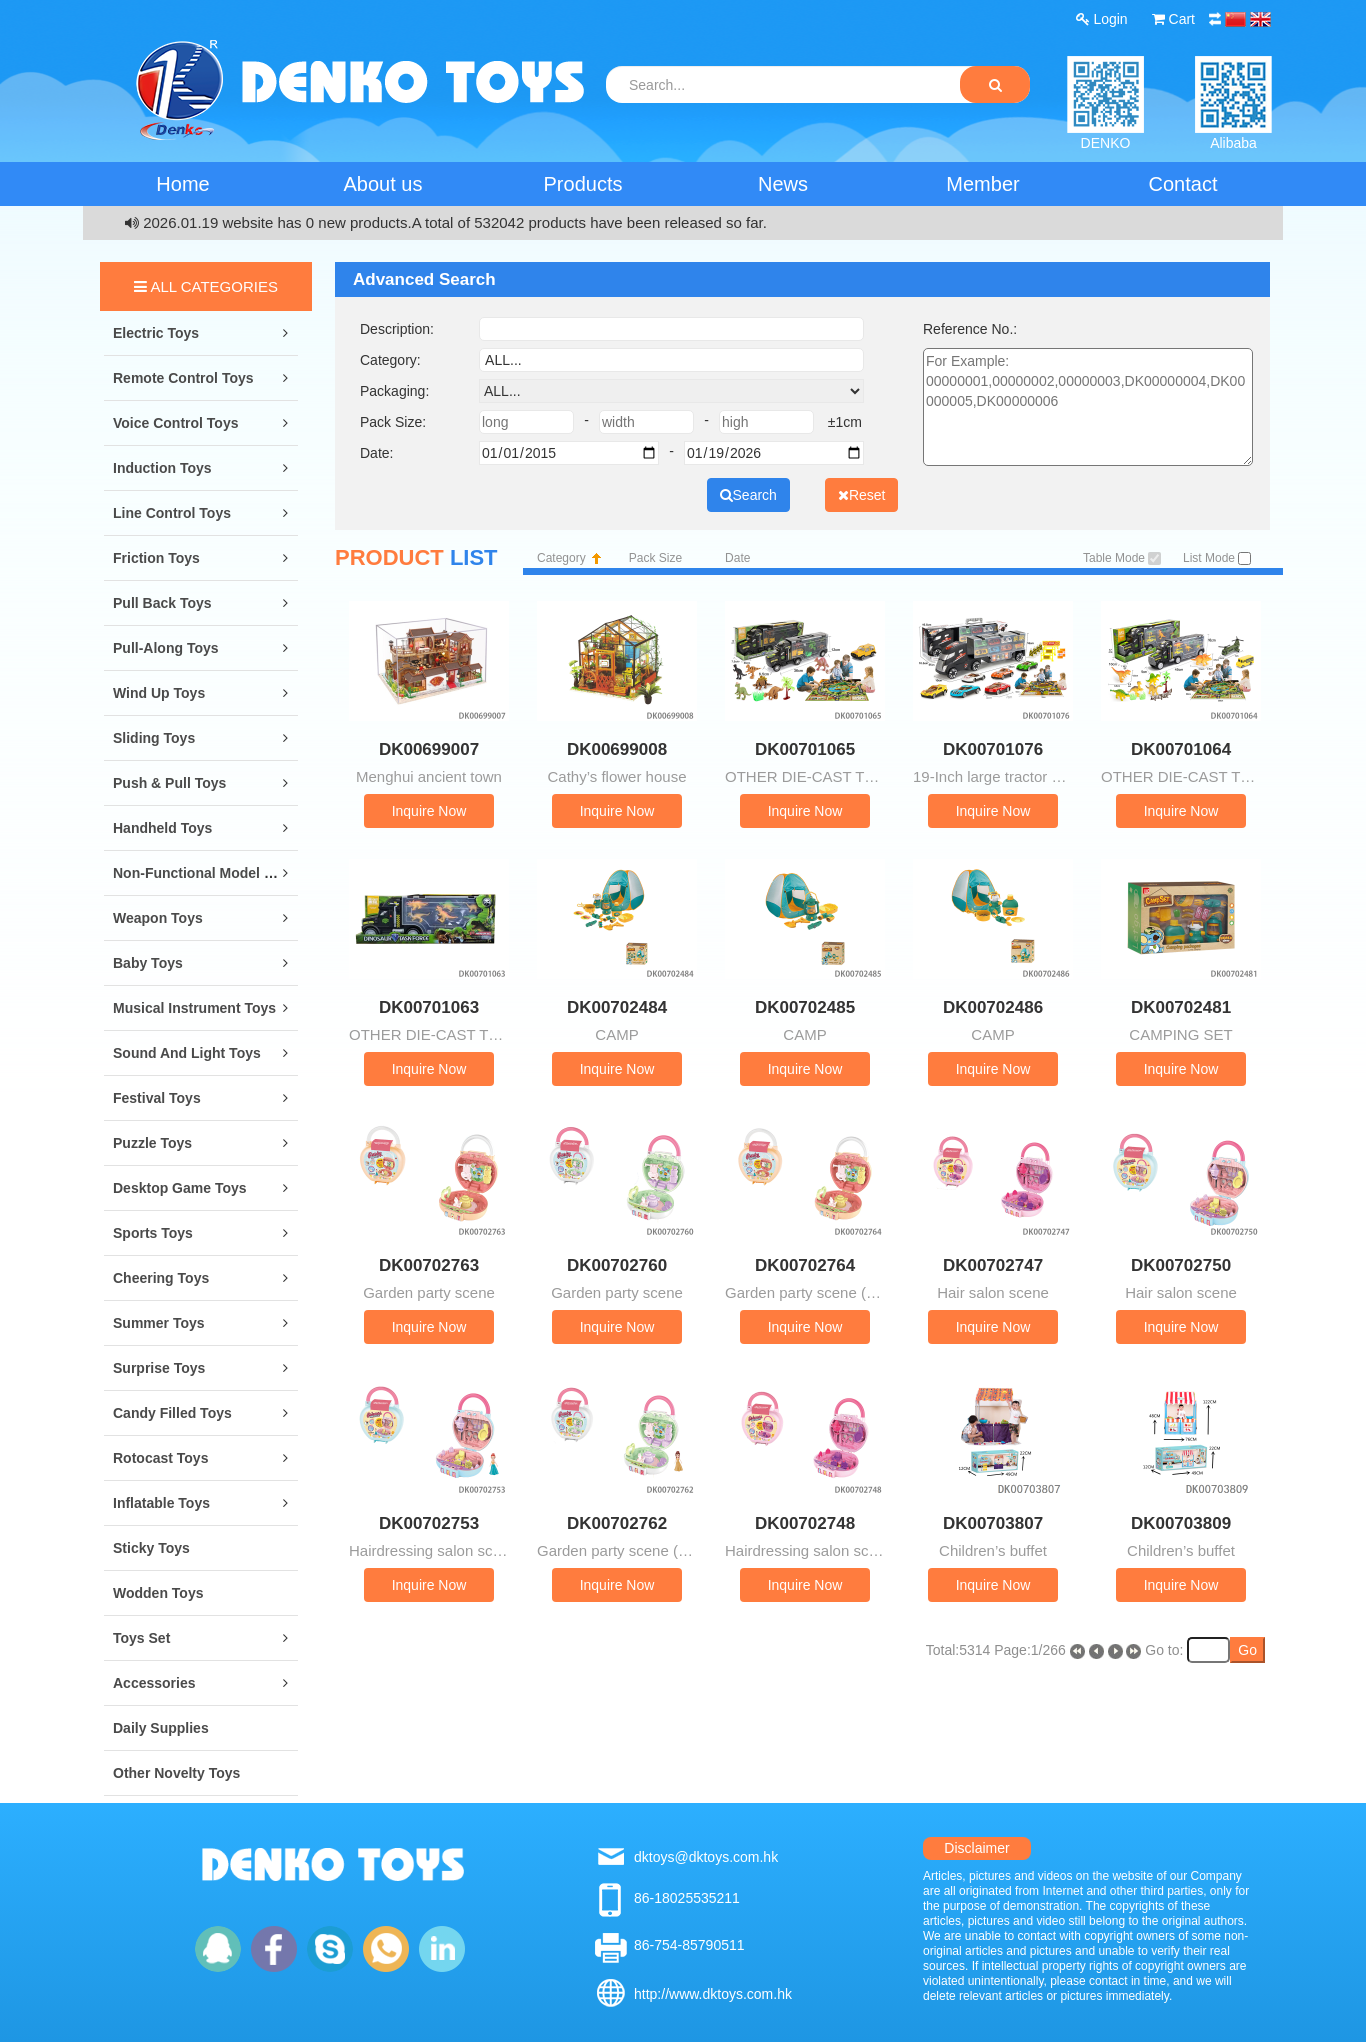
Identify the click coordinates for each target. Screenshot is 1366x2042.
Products (583, 184)
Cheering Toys (161, 1278)
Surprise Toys (159, 1368)
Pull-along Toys (166, 648)
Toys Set (141, 1638)
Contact (1183, 184)
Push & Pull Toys (169, 783)
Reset (862, 495)
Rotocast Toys (160, 1458)
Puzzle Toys (152, 1143)
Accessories (154, 1683)
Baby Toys (148, 963)
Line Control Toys (172, 513)
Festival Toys (157, 1098)
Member (982, 184)
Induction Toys (162, 468)
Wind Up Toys (159, 693)
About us (383, 184)
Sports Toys (153, 1233)
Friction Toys (156, 558)
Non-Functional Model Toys (204, 873)
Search (748, 495)
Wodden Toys (158, 1593)
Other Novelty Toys (176, 1773)
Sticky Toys (151, 1548)
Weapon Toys (158, 918)
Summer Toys (159, 1323)
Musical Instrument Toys (194, 1008)
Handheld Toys (162, 828)
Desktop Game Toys (180, 1188)
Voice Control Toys (176, 423)
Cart (1173, 19)
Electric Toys (156, 333)
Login (1102, 19)
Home (182, 184)
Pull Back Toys (162, 603)
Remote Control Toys (183, 378)
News (783, 184)
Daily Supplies (161, 1728)
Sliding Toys (154, 738)
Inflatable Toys (161, 1503)
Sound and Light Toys (187, 1053)
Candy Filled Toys (172, 1413)
